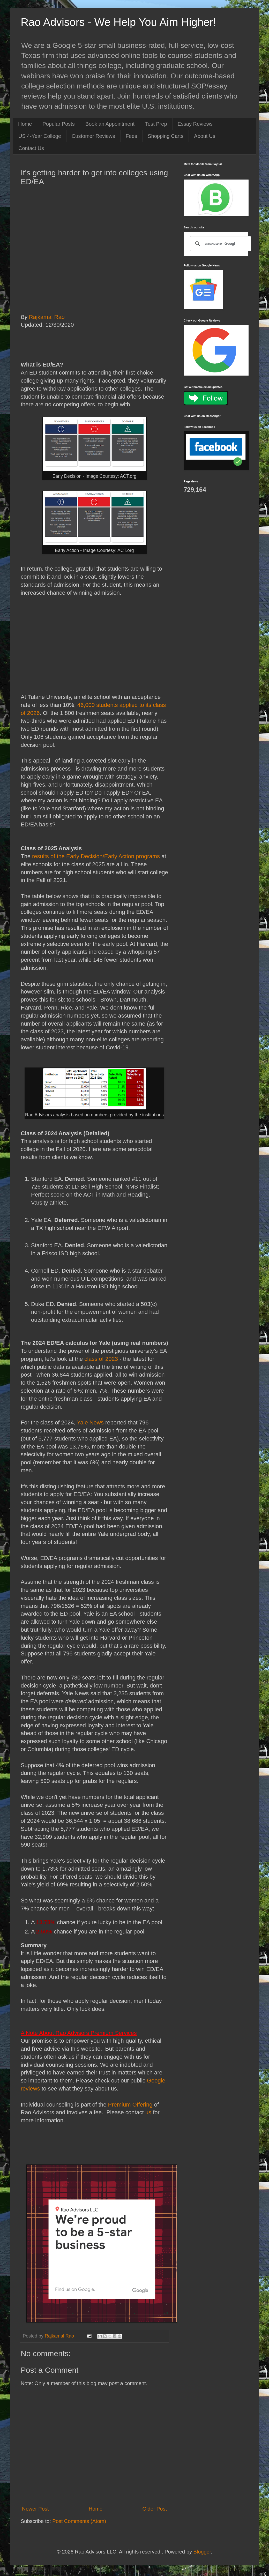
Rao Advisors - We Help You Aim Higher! (118, 22)
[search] (220, 244)
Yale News (90, 1422)
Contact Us (31, 148)
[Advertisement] (94, 261)
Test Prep (156, 124)
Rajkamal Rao (49, 317)
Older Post (155, 2509)
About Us (204, 136)
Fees (131, 136)
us (147, 2112)
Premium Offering (130, 2104)
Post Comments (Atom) (79, 2521)
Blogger (202, 2552)
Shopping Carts (165, 136)
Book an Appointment (109, 124)
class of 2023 (101, 1359)
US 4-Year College (39, 136)
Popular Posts (58, 124)
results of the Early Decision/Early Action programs (96, 856)
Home (25, 124)
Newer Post (35, 2509)
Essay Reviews (195, 124)
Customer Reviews (93, 136)
